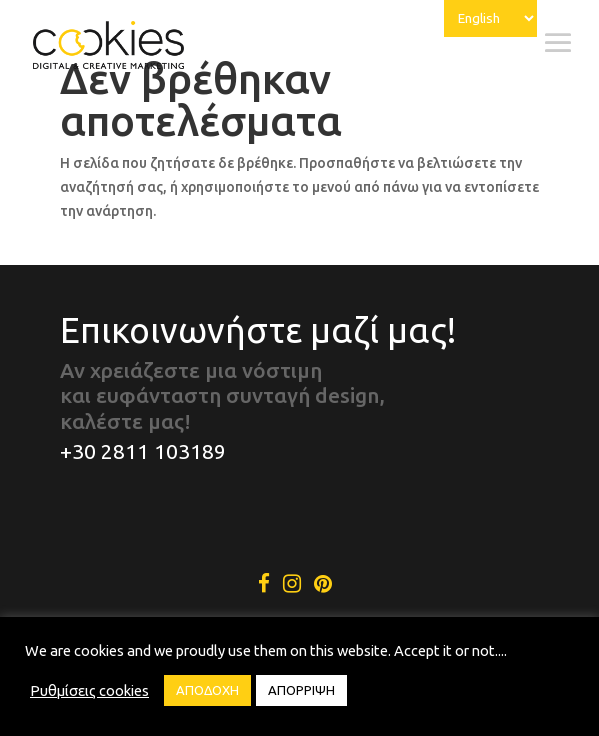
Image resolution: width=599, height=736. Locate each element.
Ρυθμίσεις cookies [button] (89, 690)
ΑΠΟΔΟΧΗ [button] (207, 690)
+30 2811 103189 (143, 451)
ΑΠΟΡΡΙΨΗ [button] (301, 690)
